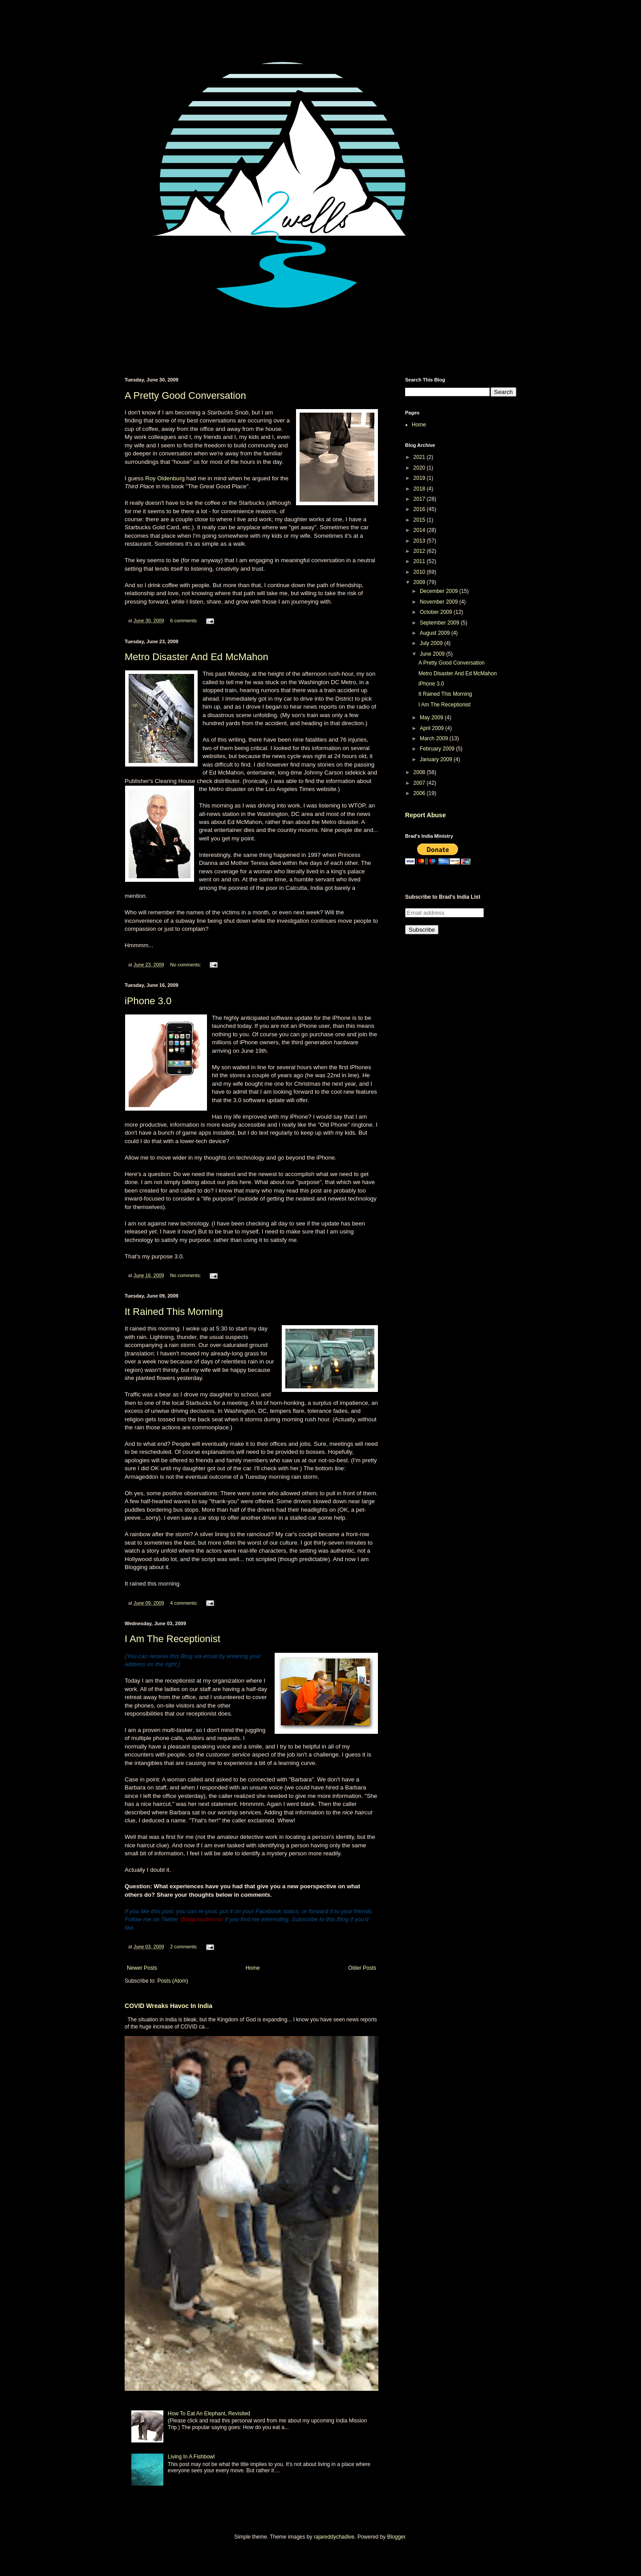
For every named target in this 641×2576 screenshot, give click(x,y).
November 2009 (439, 602)
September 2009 (440, 623)
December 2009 (439, 591)
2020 (420, 468)
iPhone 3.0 (148, 1000)
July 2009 (432, 643)
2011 (420, 561)
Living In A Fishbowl (191, 2457)
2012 (420, 551)
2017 (420, 499)
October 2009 (437, 612)
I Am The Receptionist (172, 1638)
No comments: (186, 964)
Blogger (396, 2537)
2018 (420, 489)
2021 (420, 457)
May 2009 (432, 717)
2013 (420, 541)
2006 (420, 793)
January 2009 (437, 759)
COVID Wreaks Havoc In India (168, 2005)
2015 (420, 520)
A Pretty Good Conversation (185, 395)
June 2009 (433, 654)
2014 (420, 530)
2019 (420, 478)
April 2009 (432, 728)
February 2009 (438, 749)
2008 (420, 772)
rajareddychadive (334, 2537)
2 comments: (184, 1946)
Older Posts (362, 1968)
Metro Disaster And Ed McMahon (196, 656)
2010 (420, 572)
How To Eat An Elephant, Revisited (209, 2413)
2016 (420, 509)
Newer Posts (142, 1968)
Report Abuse (425, 815)
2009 (420, 582)
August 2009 (435, 633)
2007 (420, 783)
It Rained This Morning (174, 1311)
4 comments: (184, 1603)
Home (253, 1968)
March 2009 (435, 738)
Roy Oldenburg (165, 478)
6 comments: (184, 620)
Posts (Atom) (172, 1981)
